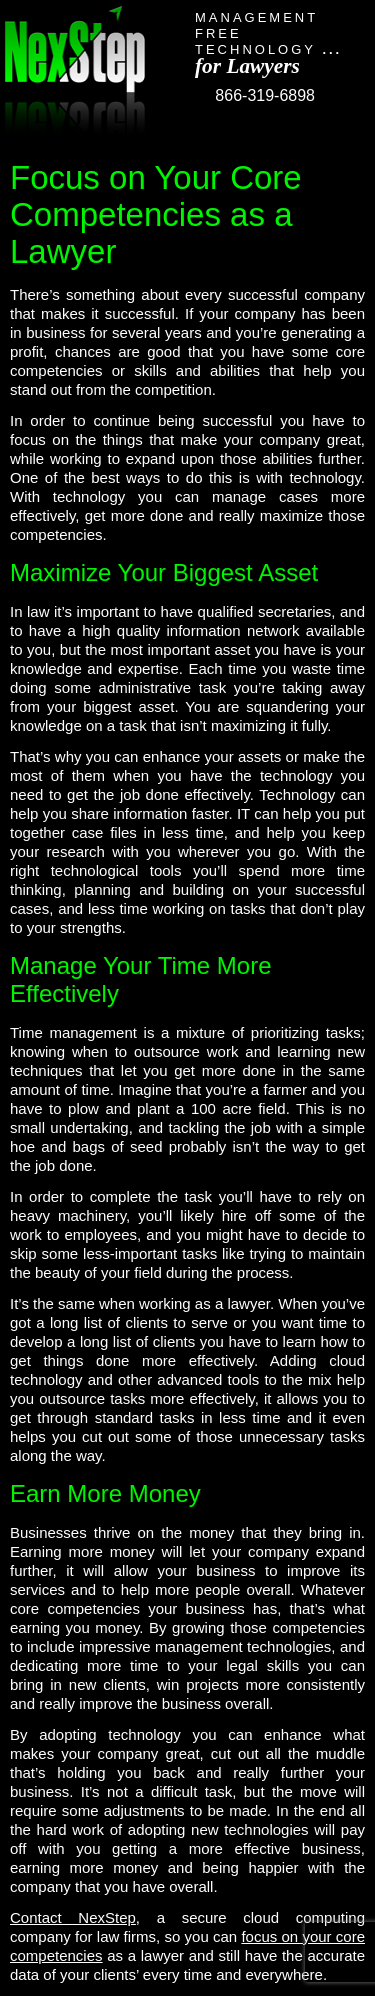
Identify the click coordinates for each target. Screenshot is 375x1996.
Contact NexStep (73, 1917)
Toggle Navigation (353, 92)
